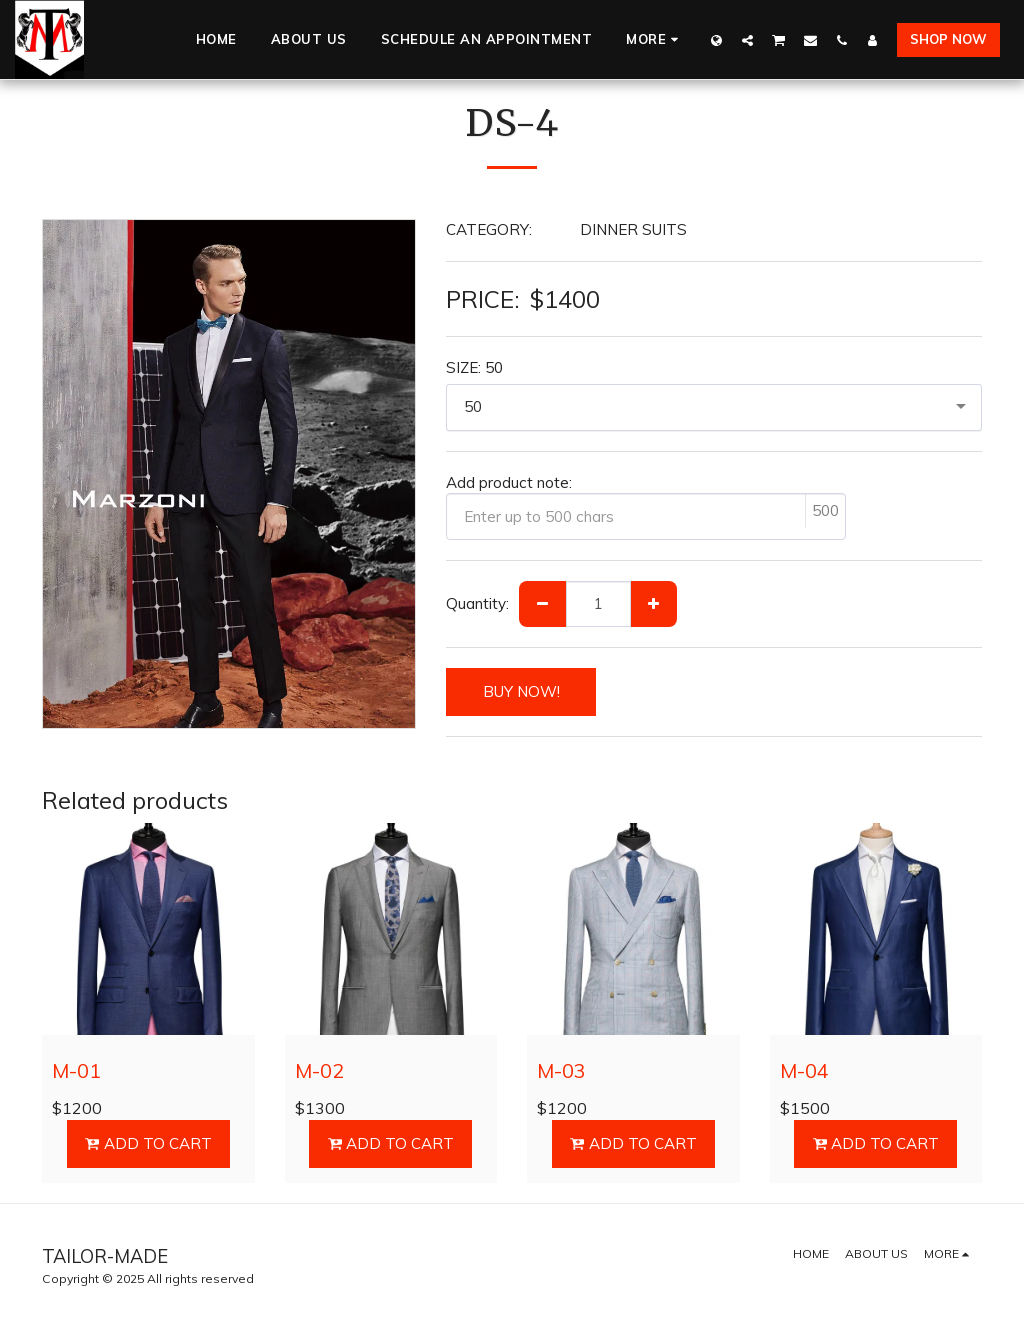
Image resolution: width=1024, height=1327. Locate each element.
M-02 (319, 1070)
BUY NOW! (521, 691)
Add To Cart (148, 1143)
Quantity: (477, 603)
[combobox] (714, 407)
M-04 (804, 1070)
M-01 (76, 1070)
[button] (747, 40)
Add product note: (509, 482)
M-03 (561, 1070)
